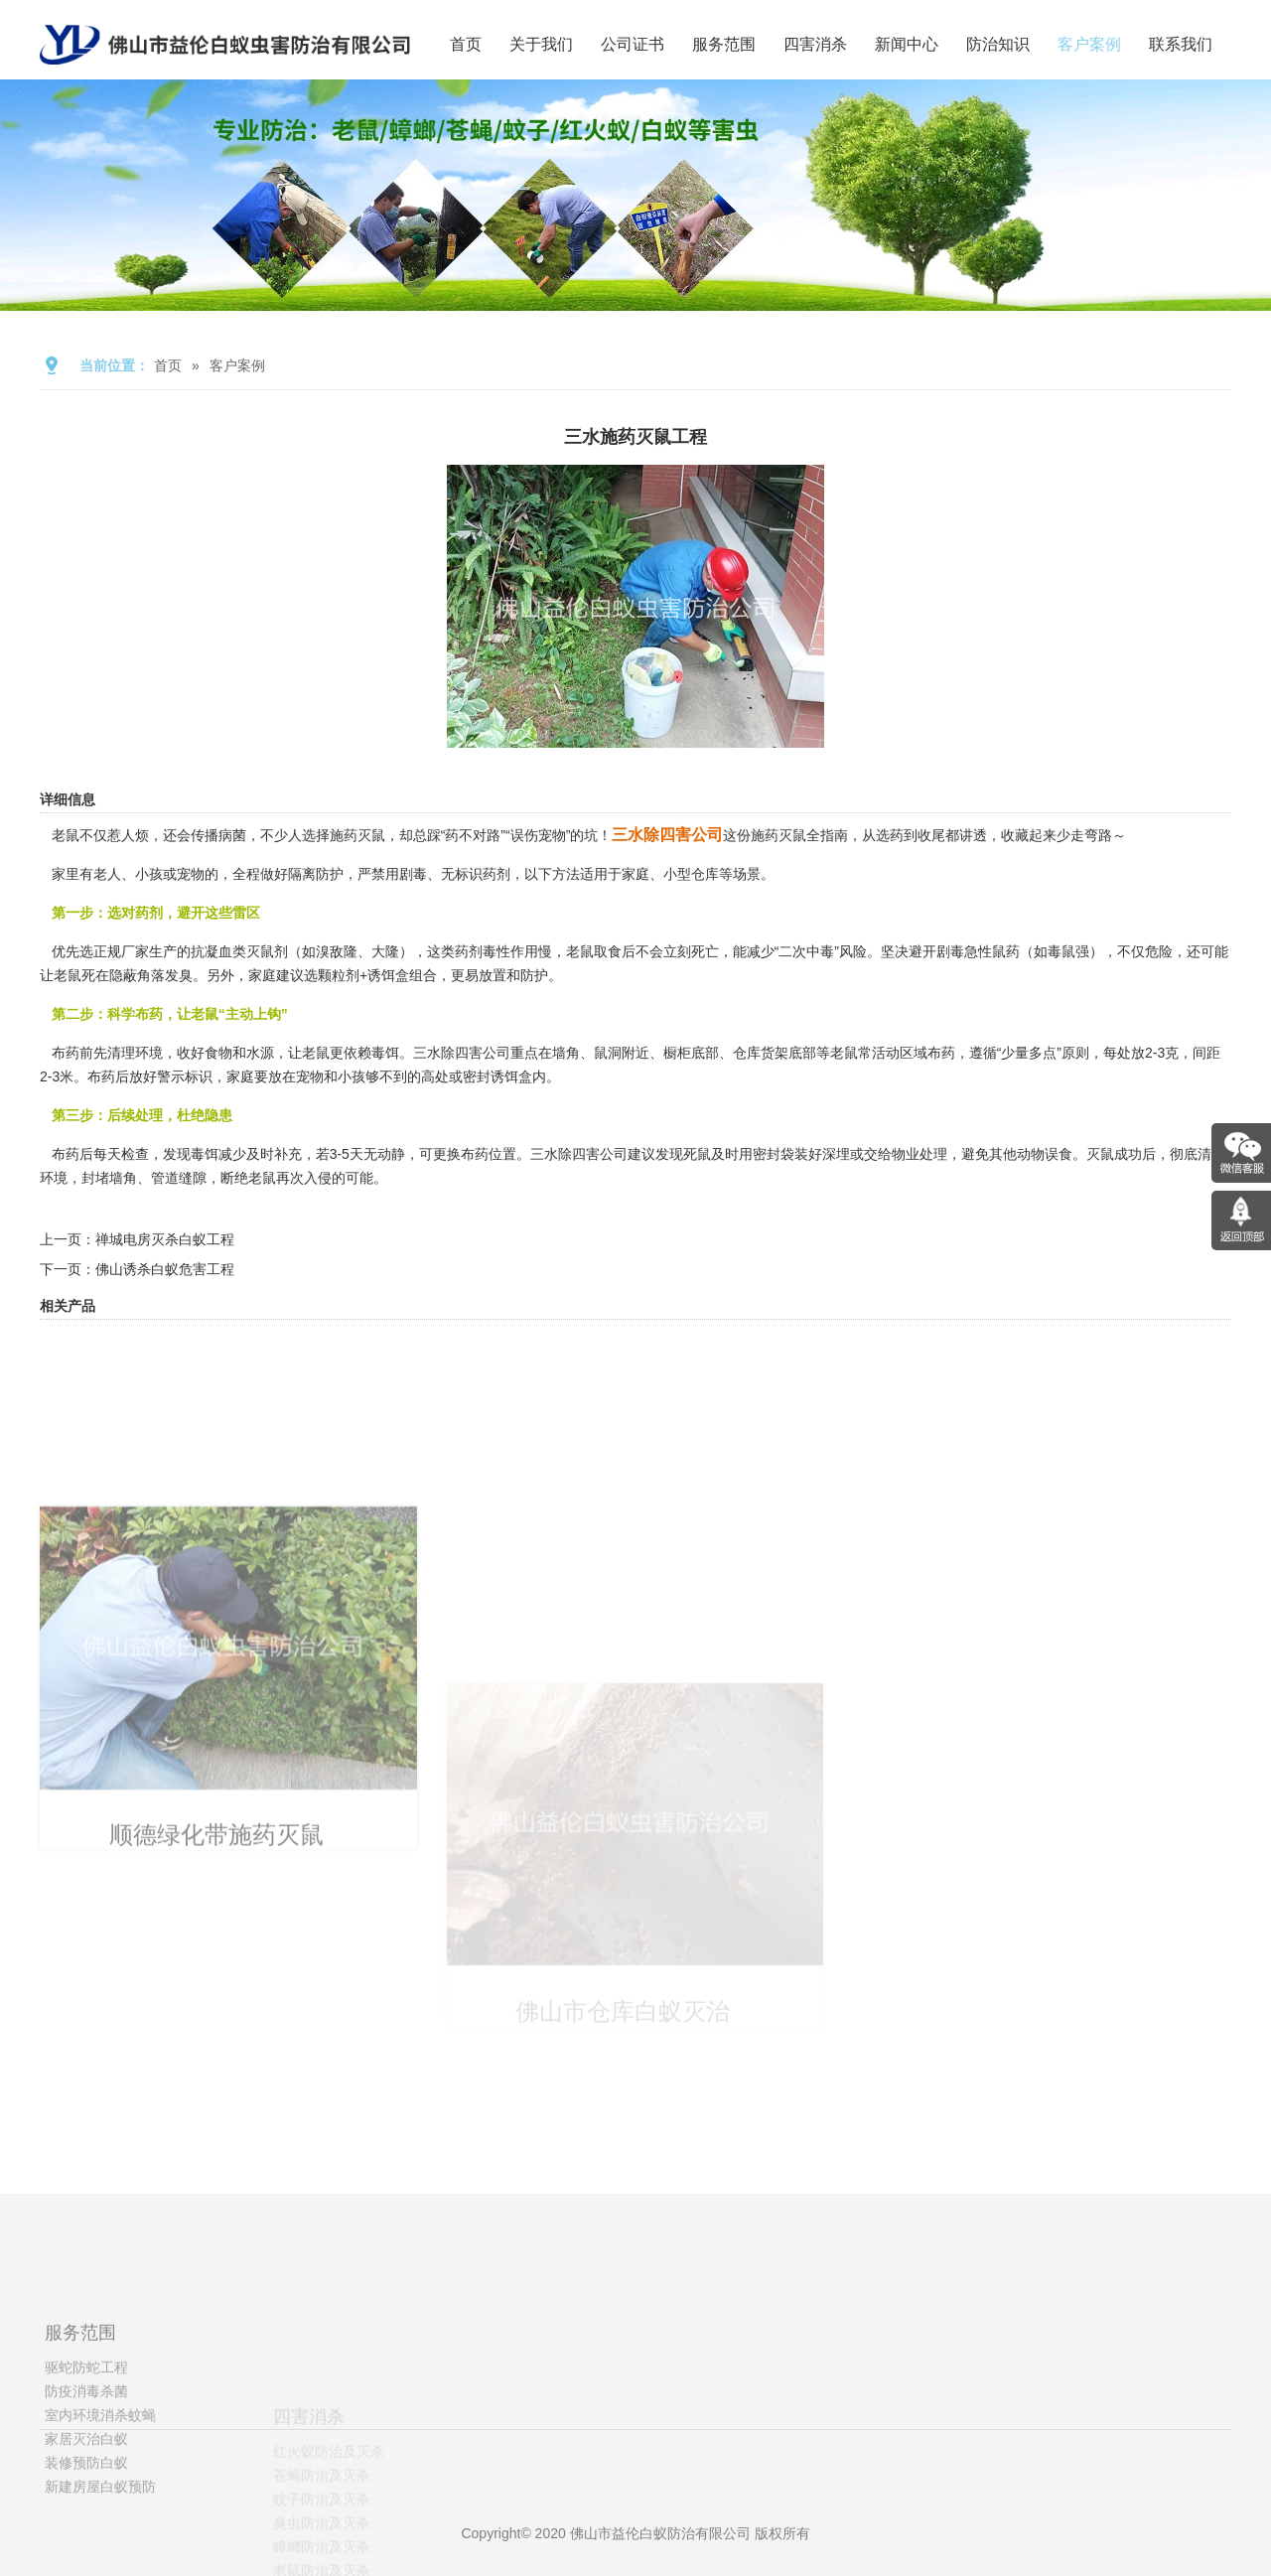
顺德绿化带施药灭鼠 (214, 2032)
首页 (466, 44)
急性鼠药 (992, 951)
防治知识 (998, 44)
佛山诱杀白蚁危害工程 (164, 1269)
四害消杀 (815, 44)
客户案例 (1089, 44)
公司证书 (632, 44)
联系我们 (1180, 44)
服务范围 (724, 44)
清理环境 (135, 1053)
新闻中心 (906, 44)
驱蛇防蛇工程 (86, 2472)
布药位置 (488, 1154)
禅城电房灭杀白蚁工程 (164, 1239)
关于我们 (541, 44)
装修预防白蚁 (86, 2567)
